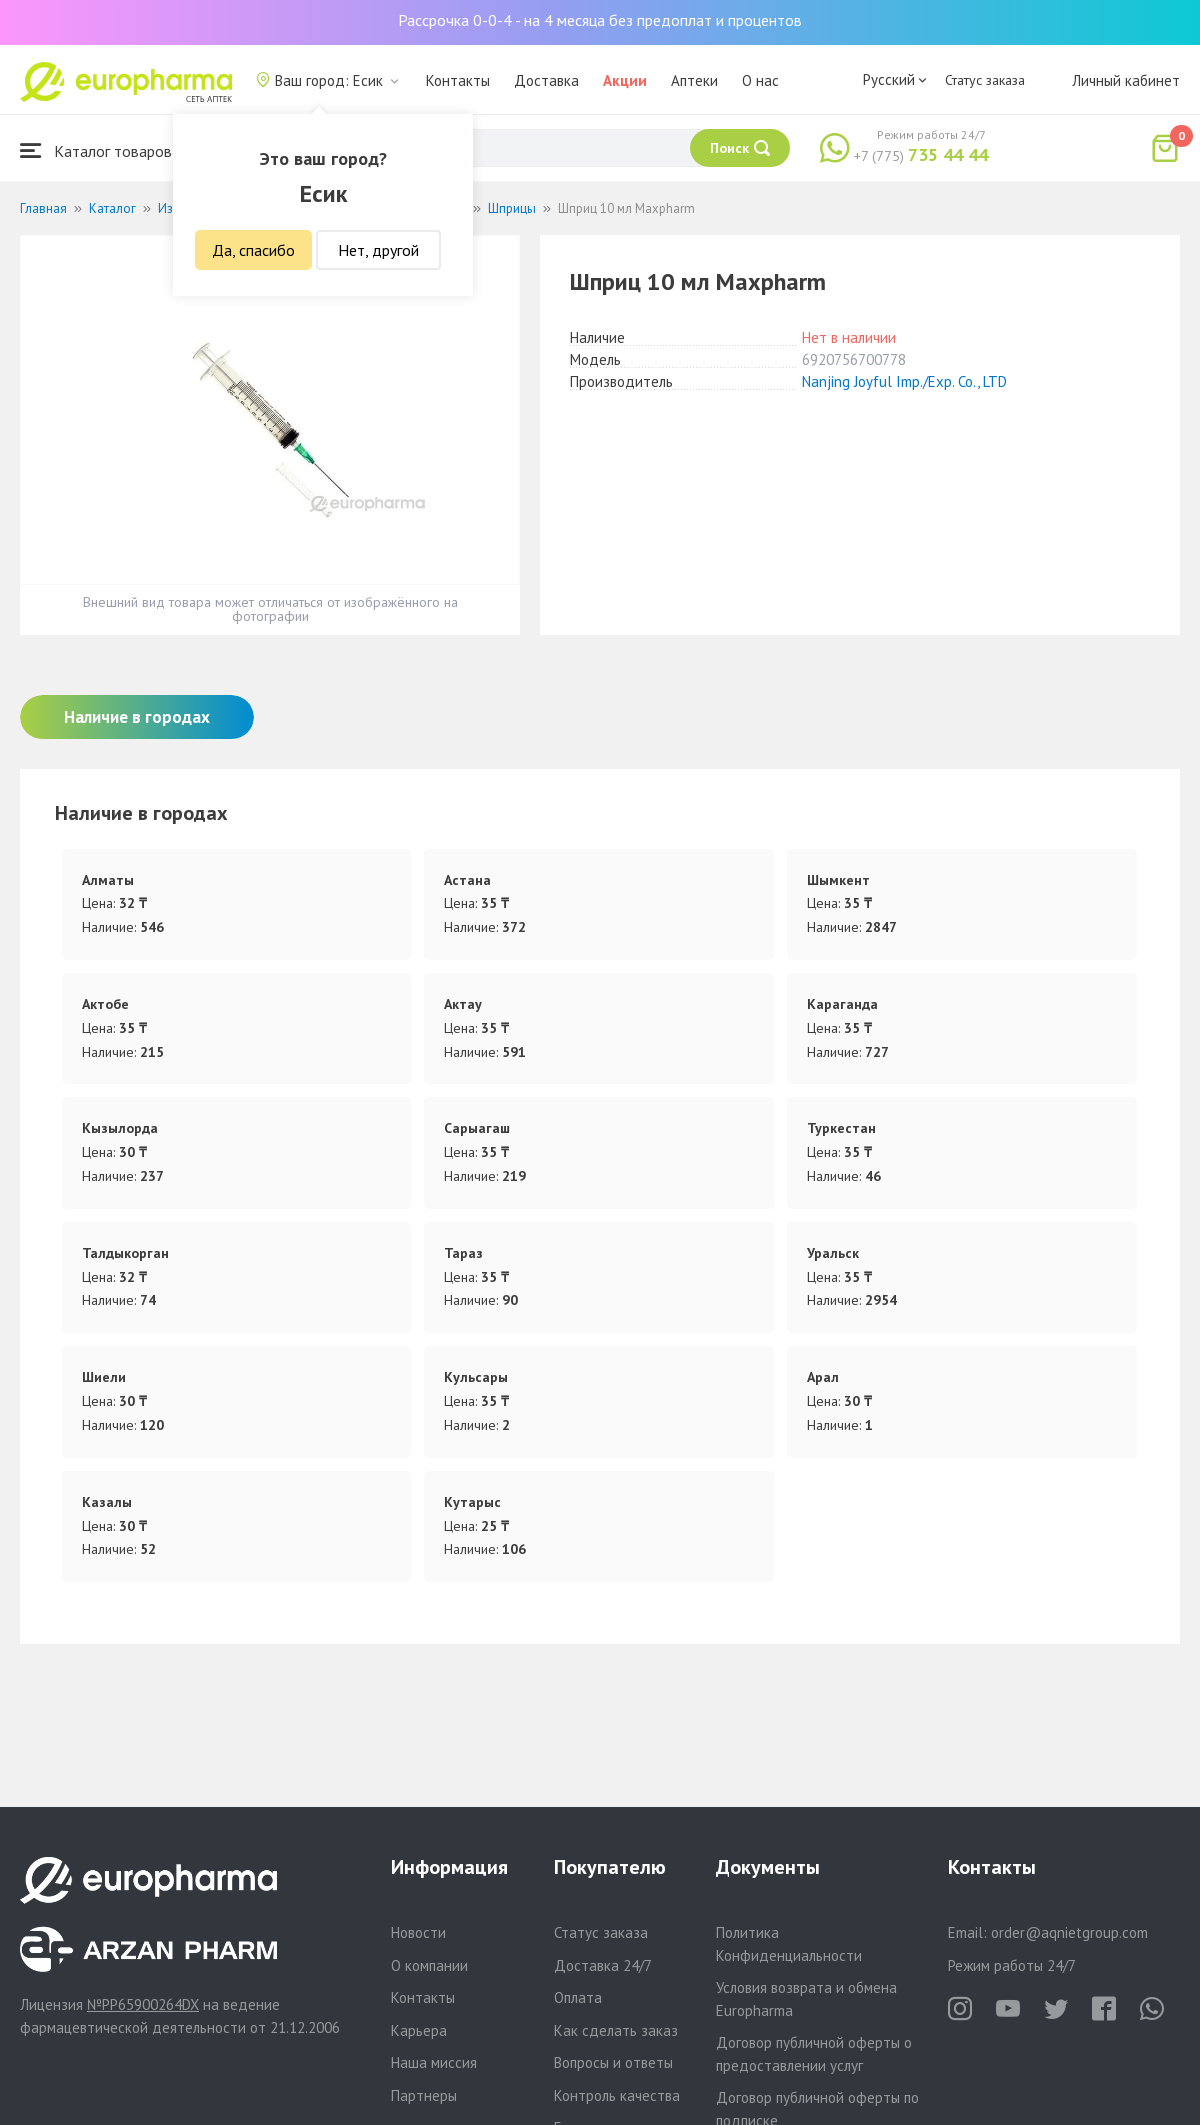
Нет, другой (378, 250)
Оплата (578, 1997)
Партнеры (424, 2095)
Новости (418, 1932)
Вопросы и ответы (613, 2062)
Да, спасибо (253, 250)
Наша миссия (434, 2062)
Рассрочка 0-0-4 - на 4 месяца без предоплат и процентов (600, 20)
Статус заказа (985, 80)
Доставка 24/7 (603, 1965)
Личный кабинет (1126, 80)
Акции (625, 80)
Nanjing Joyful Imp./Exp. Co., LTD (904, 381)
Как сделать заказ (616, 2030)
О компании (429, 1965)
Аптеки (694, 80)
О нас (760, 80)
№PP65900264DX (143, 2004)
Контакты (458, 80)
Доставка (546, 80)
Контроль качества (617, 2095)
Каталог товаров (96, 150)
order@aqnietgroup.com (1069, 1932)
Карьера (419, 2030)
